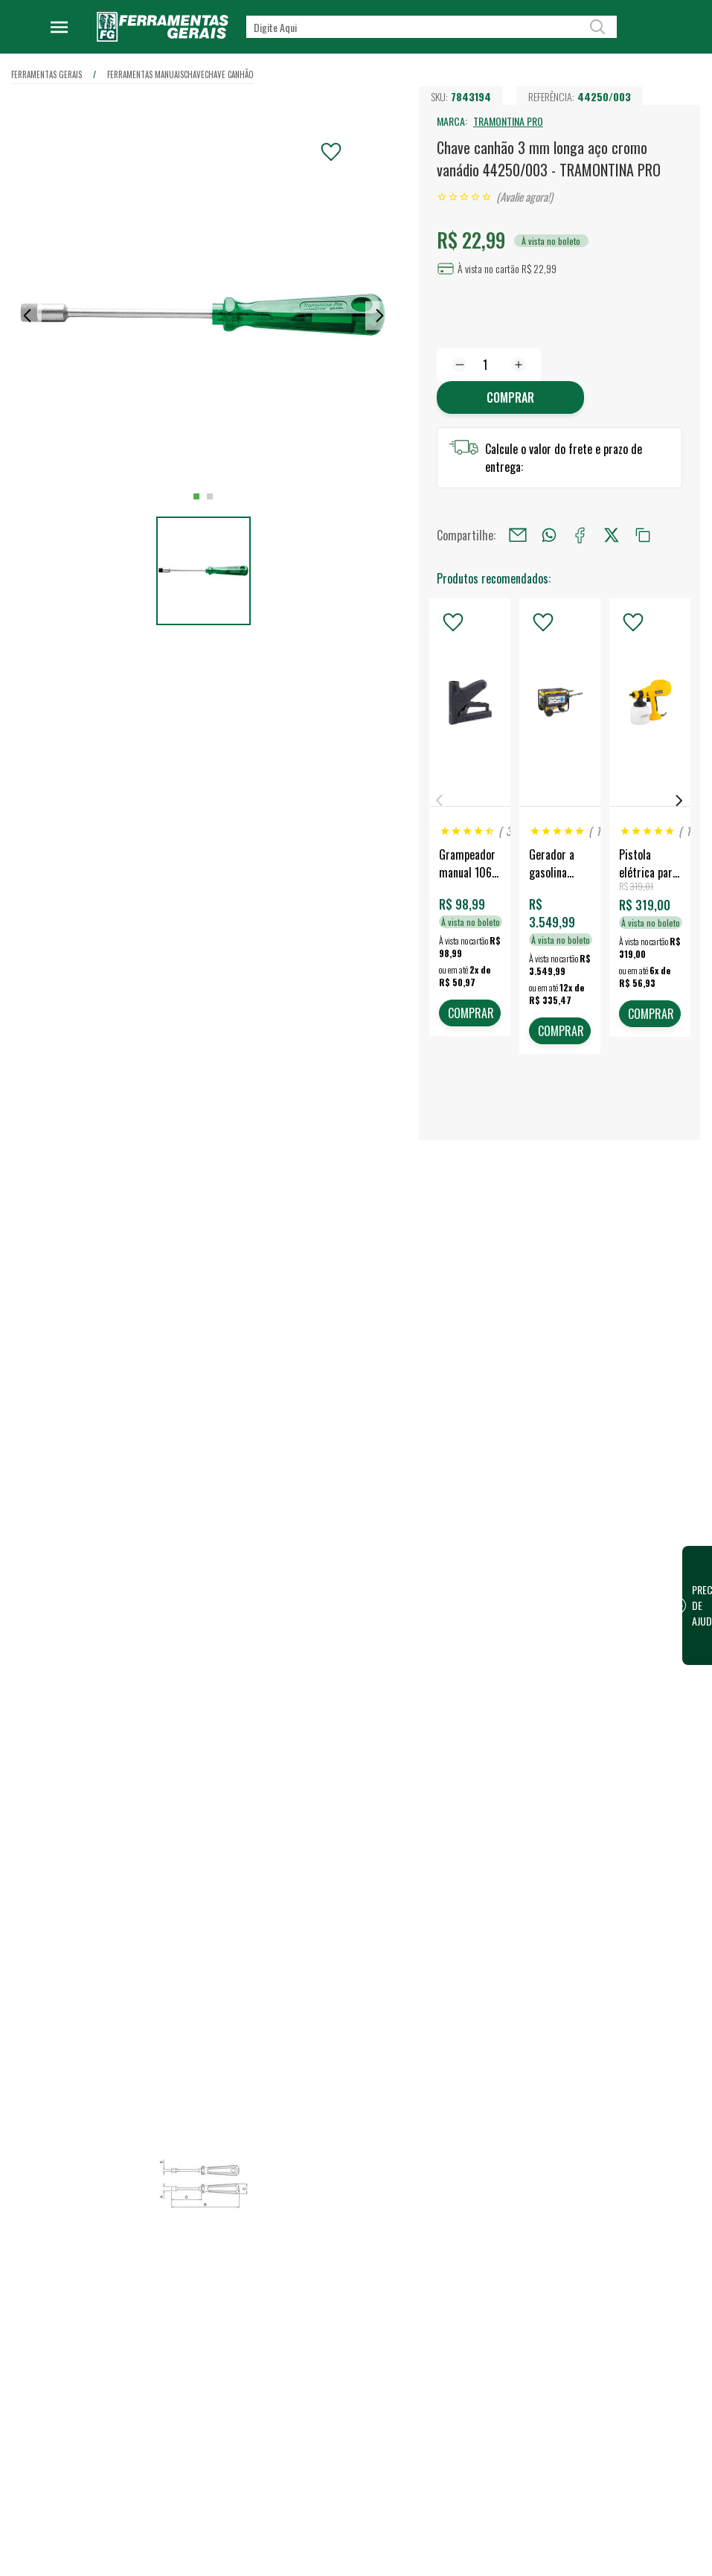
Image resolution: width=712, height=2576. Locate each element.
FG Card (590, 2280)
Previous (439, 800)
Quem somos (297, 2234)
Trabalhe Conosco (307, 2281)
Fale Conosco (297, 2530)
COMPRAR (471, 1014)
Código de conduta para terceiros (320, 2431)
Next (679, 800)
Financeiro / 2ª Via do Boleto (635, 2256)
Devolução (291, 2554)
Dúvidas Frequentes (311, 2506)
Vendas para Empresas (471, 2281)
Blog (279, 2305)
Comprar (510, 397)
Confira (127, 2312)
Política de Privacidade (317, 2399)
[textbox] (431, 27)
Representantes (456, 2305)
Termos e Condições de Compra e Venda (319, 2473)
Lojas (433, 2234)
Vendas (438, 2257)
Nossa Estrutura (304, 2257)
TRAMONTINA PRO (508, 121)
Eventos (286, 2329)
